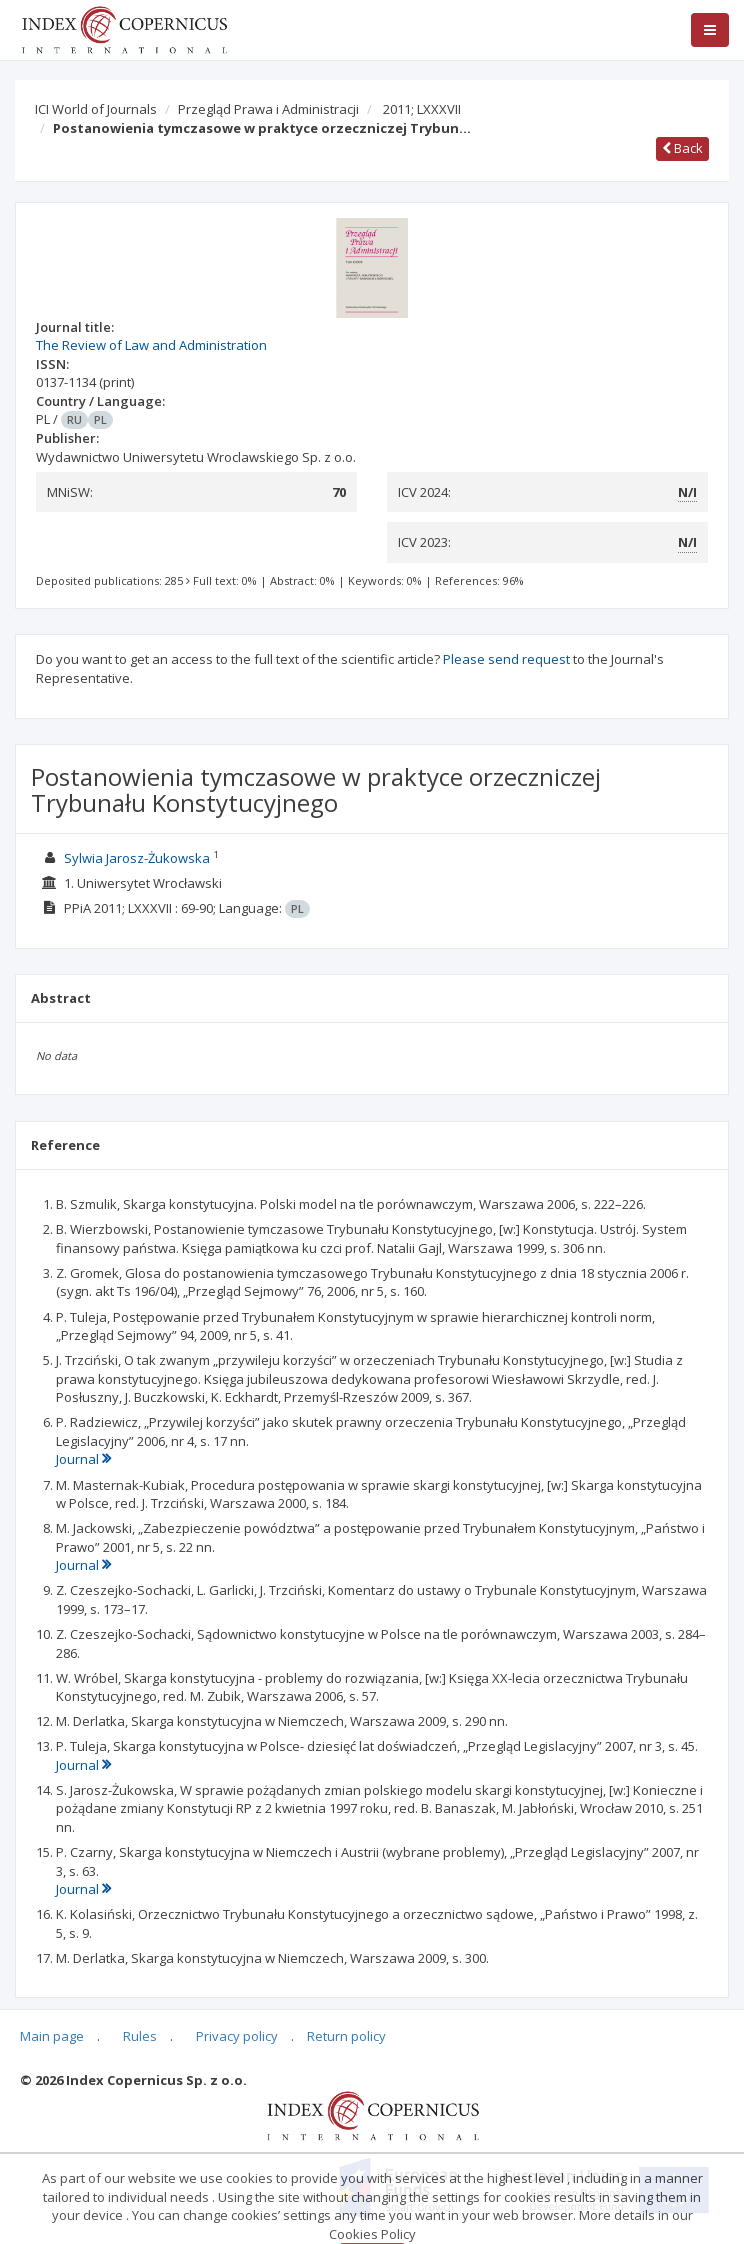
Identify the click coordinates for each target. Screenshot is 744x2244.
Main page (52, 2036)
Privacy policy (237, 2036)
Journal (83, 1459)
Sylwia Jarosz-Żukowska (137, 858)
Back (682, 148)
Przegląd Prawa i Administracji (268, 109)
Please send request (506, 659)
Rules (140, 2036)
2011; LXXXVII (422, 109)
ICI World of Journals (96, 109)
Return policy (346, 2036)
